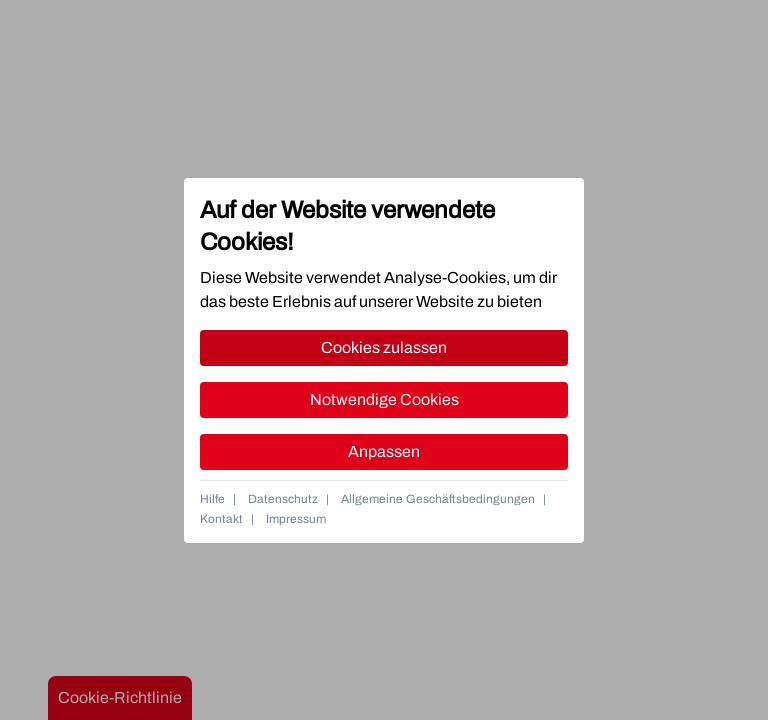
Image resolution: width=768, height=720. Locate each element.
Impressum (296, 519)
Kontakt (221, 519)
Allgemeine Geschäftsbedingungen (438, 499)
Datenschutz (283, 499)
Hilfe (212, 499)
